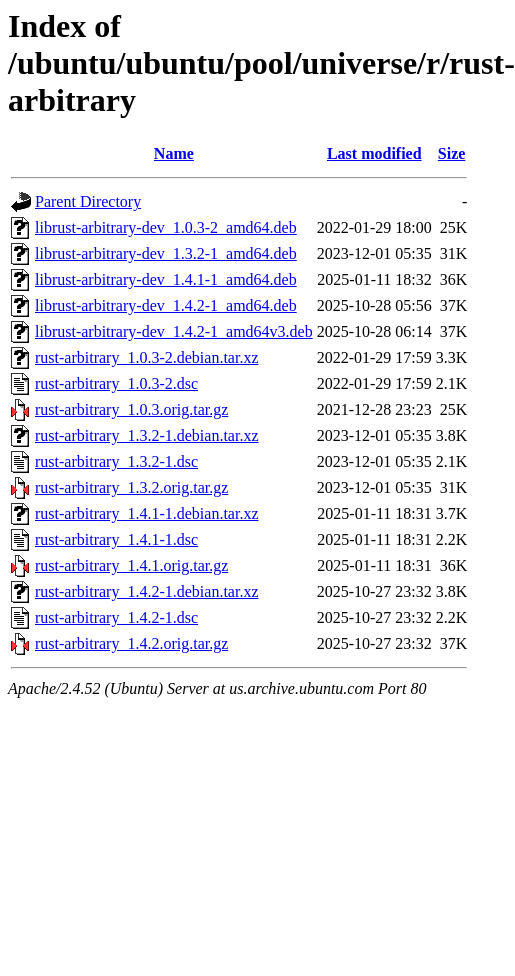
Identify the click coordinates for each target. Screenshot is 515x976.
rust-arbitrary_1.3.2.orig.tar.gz (131, 487)
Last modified (374, 153)
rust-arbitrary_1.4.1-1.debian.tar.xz (146, 513)
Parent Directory (88, 201)
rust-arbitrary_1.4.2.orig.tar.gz (131, 643)
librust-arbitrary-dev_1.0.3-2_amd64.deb (166, 227)
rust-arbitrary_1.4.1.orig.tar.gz (131, 565)
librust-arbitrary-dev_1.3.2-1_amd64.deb (166, 253)
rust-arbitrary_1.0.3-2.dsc (116, 383)
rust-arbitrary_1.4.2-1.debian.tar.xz (146, 591)
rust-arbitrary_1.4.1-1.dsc (116, 539)
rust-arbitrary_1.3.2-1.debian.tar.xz (146, 435)
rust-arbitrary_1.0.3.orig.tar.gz (131, 409)
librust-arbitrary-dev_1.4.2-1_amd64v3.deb (174, 331)
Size (452, 153)
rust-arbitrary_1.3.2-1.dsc (116, 461)
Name (174, 153)
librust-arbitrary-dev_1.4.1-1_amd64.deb (166, 279)
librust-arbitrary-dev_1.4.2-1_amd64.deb (166, 305)
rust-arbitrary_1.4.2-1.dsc (116, 617)
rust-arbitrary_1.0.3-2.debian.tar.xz (146, 357)
